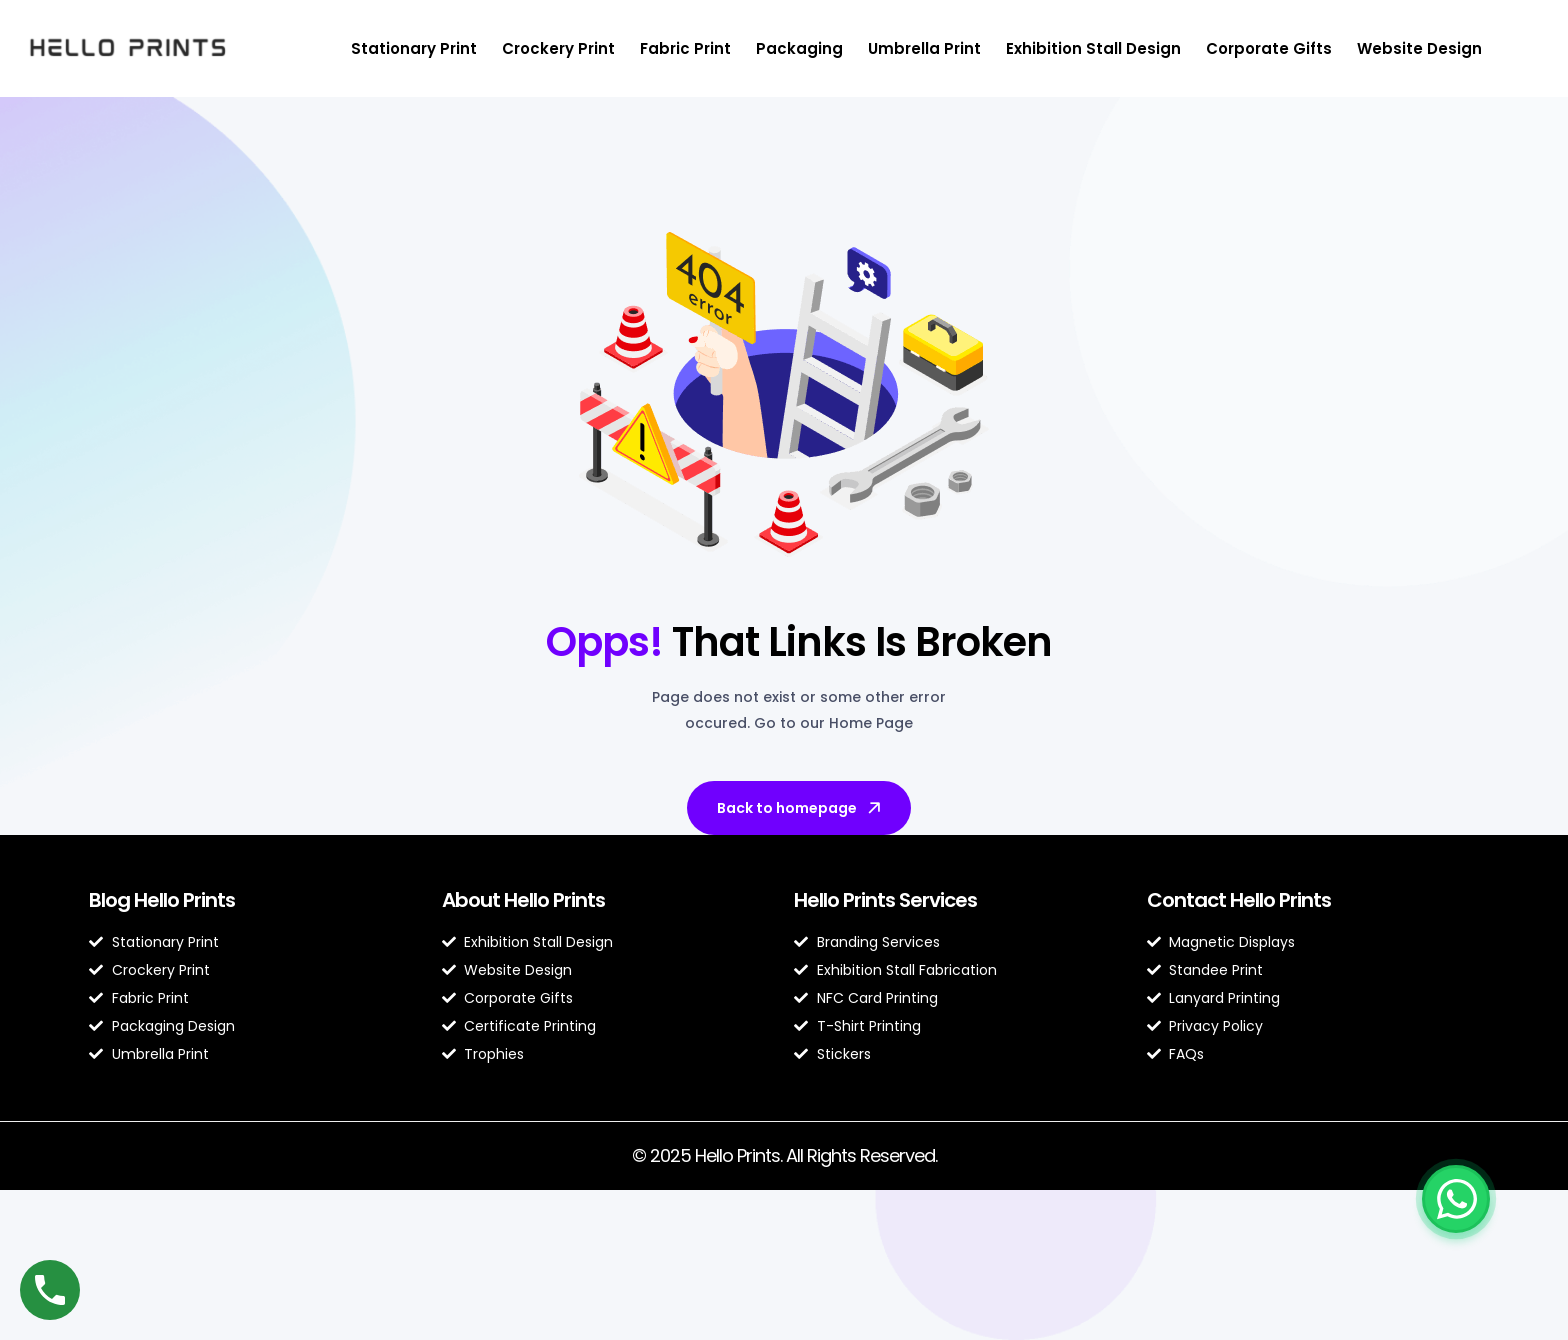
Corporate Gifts (1269, 48)
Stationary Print (414, 48)
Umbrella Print (924, 48)
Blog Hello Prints (162, 900)
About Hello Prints (523, 900)
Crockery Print (558, 48)
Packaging (799, 48)
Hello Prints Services (885, 900)
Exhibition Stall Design (1093, 48)
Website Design (1419, 48)
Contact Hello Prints (1239, 900)
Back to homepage (800, 808)
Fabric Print (685, 48)
